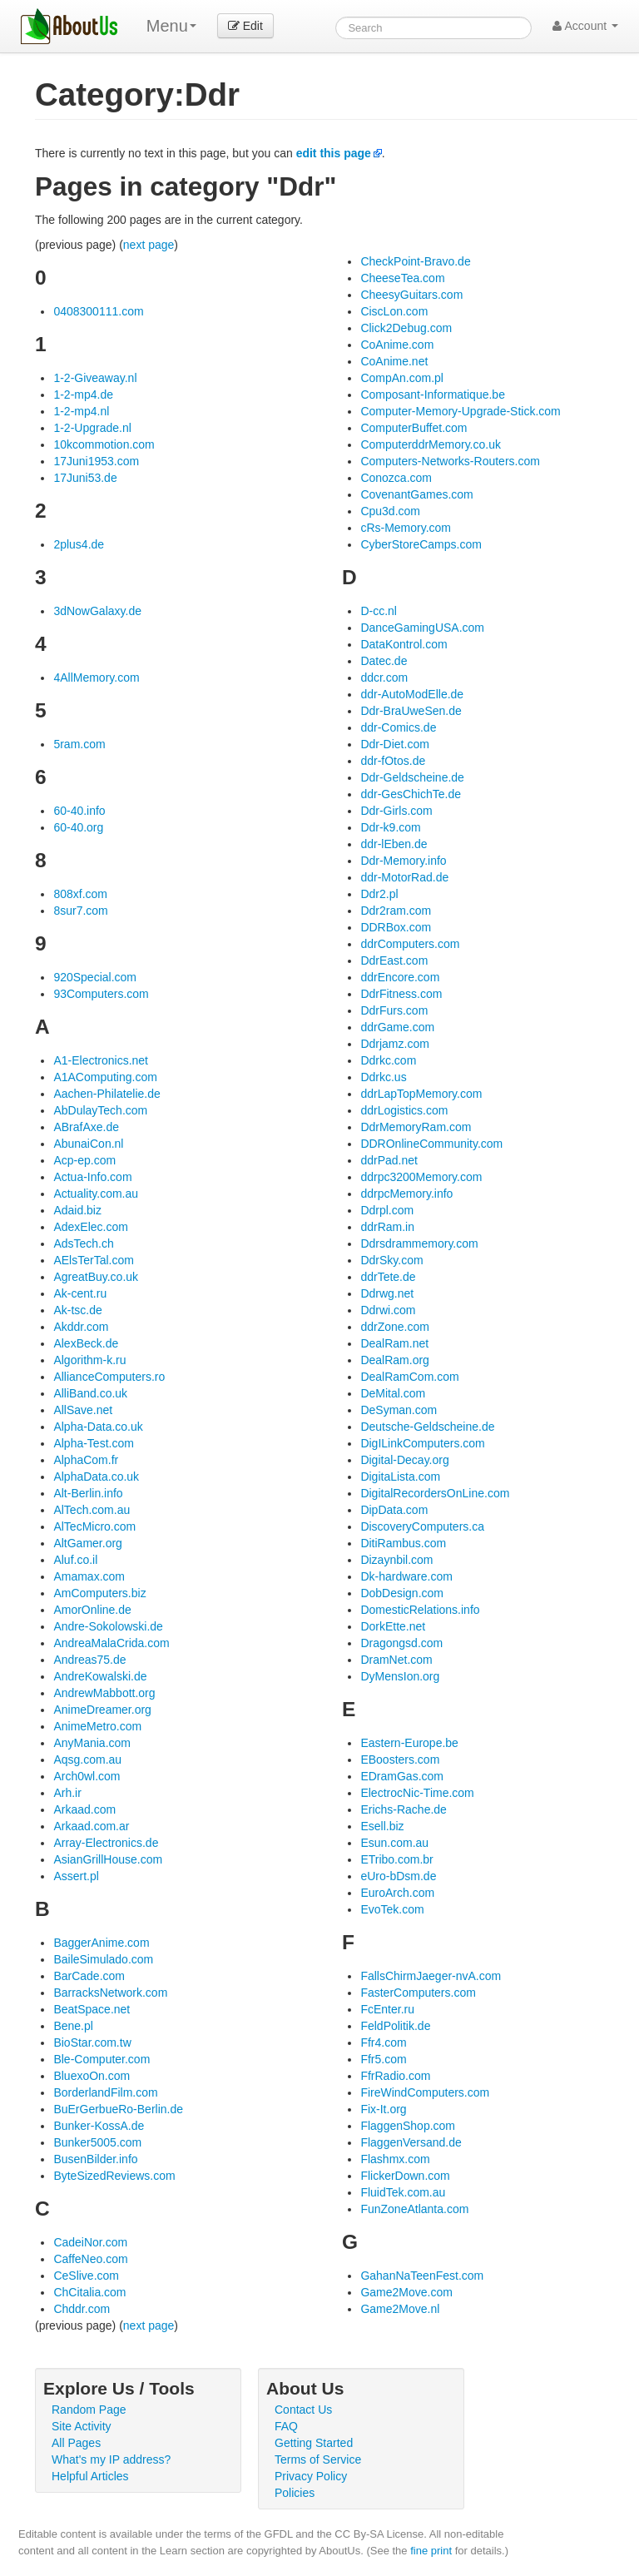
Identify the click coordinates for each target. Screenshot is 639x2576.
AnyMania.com (92, 1743)
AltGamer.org (87, 1543)
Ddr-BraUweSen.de (410, 710)
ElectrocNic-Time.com (416, 1792)
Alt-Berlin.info (87, 1493)
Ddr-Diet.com (394, 744)
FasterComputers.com (417, 1992)
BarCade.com (89, 1976)
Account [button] (585, 25)
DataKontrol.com (403, 644)
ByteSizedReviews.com (114, 2175)
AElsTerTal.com (93, 1260)
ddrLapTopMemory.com (421, 1093)
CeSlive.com (86, 2275)
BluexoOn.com (91, 2075)
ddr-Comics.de (398, 727)
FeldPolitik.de (395, 2026)
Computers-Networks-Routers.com (450, 461)
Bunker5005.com (97, 2142)
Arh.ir (67, 1792)
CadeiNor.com (90, 2242)
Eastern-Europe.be (409, 1743)
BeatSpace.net (91, 2009)
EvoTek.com (392, 1909)
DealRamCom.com (409, 1376)
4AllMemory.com (96, 677)
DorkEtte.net (392, 1626)
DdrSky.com (391, 1260)
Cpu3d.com (390, 511)
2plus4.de (78, 544)
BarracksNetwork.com (110, 1992)
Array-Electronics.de (105, 1842)
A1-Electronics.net (100, 1060)
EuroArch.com (397, 1892)
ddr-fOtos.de (392, 760)
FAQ (286, 2426)
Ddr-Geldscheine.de (412, 777)
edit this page (333, 153)
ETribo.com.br (396, 1859)
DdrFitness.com (401, 993)
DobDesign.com (401, 1593)
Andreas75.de (89, 1659)
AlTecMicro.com (94, 1526)
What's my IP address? (111, 2459)
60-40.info (79, 810)
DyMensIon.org (399, 1676)
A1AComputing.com (105, 1077)
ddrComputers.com (409, 943)
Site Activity (81, 2426)
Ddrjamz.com (394, 1043)
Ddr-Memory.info (403, 860)
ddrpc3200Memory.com (421, 1177)
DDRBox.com (395, 927)
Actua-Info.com (92, 1177)
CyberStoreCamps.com (421, 544)
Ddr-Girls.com (396, 810)
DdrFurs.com (394, 1010)
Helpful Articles (90, 2476)
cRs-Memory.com (405, 527)
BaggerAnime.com (101, 1942)
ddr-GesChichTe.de (410, 794)
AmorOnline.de (92, 1609)
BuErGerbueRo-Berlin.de (118, 2109)
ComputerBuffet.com (413, 427)
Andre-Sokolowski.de (108, 1626)
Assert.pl (75, 1876)
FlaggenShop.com (407, 2125)
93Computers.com (100, 993)
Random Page (89, 2409)
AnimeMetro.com (97, 1726)
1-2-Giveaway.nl (94, 378)
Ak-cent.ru (79, 1293)
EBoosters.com (399, 1759)
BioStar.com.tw (92, 2042)
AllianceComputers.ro (109, 1376)
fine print (431, 2550)
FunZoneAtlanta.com (414, 2209)
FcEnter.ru (387, 2009)
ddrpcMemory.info (406, 1193)
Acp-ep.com (84, 1160)
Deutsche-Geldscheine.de (427, 1426)
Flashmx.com (394, 2159)
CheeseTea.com (402, 278)
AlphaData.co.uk (96, 1476)
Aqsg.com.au (87, 1759)
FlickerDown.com (404, 2175)
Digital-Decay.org (404, 1460)
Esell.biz (382, 1826)
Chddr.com (81, 2308)
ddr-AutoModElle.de (411, 694)
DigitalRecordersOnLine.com (434, 1493)
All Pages (76, 2442)
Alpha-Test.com (93, 1443)
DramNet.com (396, 1659)
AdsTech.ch (83, 1243)
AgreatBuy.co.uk (95, 1276)
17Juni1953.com (96, 461)
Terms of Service (318, 2459)
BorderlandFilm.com (105, 2092)
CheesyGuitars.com (411, 294)
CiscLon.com (394, 311)
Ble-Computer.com (101, 2059)
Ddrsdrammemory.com (419, 1243)
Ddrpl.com (387, 1210)
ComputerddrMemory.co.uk (430, 444)
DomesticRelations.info (419, 1609)
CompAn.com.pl (401, 378)
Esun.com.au (394, 1842)
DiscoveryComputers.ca (422, 1526)
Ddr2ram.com (395, 910)
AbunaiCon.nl (88, 1143)
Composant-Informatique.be (432, 394)
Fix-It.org (383, 2109)
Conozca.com (396, 477)
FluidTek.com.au (402, 2192)
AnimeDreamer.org (102, 1709)
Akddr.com (80, 1326)
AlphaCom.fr (85, 1460)
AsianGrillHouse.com (107, 1859)
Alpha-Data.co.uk (97, 1426)
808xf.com (80, 894)
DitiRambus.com (403, 1543)
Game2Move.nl (399, 2308)
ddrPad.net (389, 1160)
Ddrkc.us (383, 1077)
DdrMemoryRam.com (415, 1127)
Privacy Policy (311, 2476)
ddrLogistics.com (404, 1110)
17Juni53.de (84, 477)
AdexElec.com (90, 1226)
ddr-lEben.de (393, 844)
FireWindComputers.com (424, 2092)
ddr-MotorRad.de (404, 877)
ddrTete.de (387, 1276)
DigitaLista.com (400, 1476)
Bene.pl (72, 2026)
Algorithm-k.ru (89, 1360)
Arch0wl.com (86, 1776)
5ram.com (79, 744)
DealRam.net (394, 1343)
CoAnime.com (396, 344)
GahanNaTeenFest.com (421, 2275)
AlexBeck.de (85, 1343)
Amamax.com (89, 1576)
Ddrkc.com (388, 1060)
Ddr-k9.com (390, 827)
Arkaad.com (84, 1809)
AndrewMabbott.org (104, 1693)
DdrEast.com (394, 960)
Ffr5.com (383, 2059)
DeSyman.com (398, 1410)
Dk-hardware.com (406, 1576)
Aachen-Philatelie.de (106, 1093)
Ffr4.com (383, 2042)
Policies (295, 2492)
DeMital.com (392, 1393)
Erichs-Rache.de (403, 1809)
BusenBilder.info (95, 2159)
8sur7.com (80, 910)
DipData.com (394, 1509)
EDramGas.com (401, 1776)
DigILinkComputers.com (422, 1443)
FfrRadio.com (395, 2075)
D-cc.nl (378, 611)
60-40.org (78, 827)
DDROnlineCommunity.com (431, 1143)
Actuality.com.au (95, 1193)
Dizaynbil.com (396, 1559)
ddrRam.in (387, 1226)
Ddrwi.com (387, 1310)
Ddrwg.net (387, 1293)
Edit (245, 25)
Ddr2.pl (379, 894)
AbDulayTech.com (100, 1110)
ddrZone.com (394, 1326)
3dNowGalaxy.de (97, 611)
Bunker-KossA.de (98, 2125)
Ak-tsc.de (77, 1310)
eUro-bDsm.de (398, 1876)
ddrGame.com (397, 1027)
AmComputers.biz (99, 1593)
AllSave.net (82, 1410)
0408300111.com (98, 311)
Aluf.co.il (75, 1559)
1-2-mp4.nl (81, 411)
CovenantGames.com (416, 494)
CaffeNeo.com (90, 2259)
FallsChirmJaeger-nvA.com (430, 1976)
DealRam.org (394, 1360)
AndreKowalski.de (99, 1676)
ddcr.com (384, 677)
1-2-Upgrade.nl (92, 427)
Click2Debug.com (406, 328)
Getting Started (314, 2442)
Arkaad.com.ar (91, 1826)
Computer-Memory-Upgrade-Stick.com (460, 411)
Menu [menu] (171, 26)
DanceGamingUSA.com (422, 627)
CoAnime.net (394, 361)
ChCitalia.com (89, 2292)
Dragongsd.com (401, 1643)
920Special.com (94, 977)
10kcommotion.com (103, 444)
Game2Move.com (406, 2292)
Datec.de (383, 661)
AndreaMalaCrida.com (111, 1643)
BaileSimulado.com (103, 1959)
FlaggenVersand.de (410, 2142)
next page (149, 244)
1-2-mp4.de (83, 394)
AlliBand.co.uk (90, 1393)
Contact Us (303, 2409)
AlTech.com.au (91, 1509)
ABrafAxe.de (86, 1127)
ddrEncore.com (399, 977)
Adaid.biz (77, 1210)
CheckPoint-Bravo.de (415, 261)
